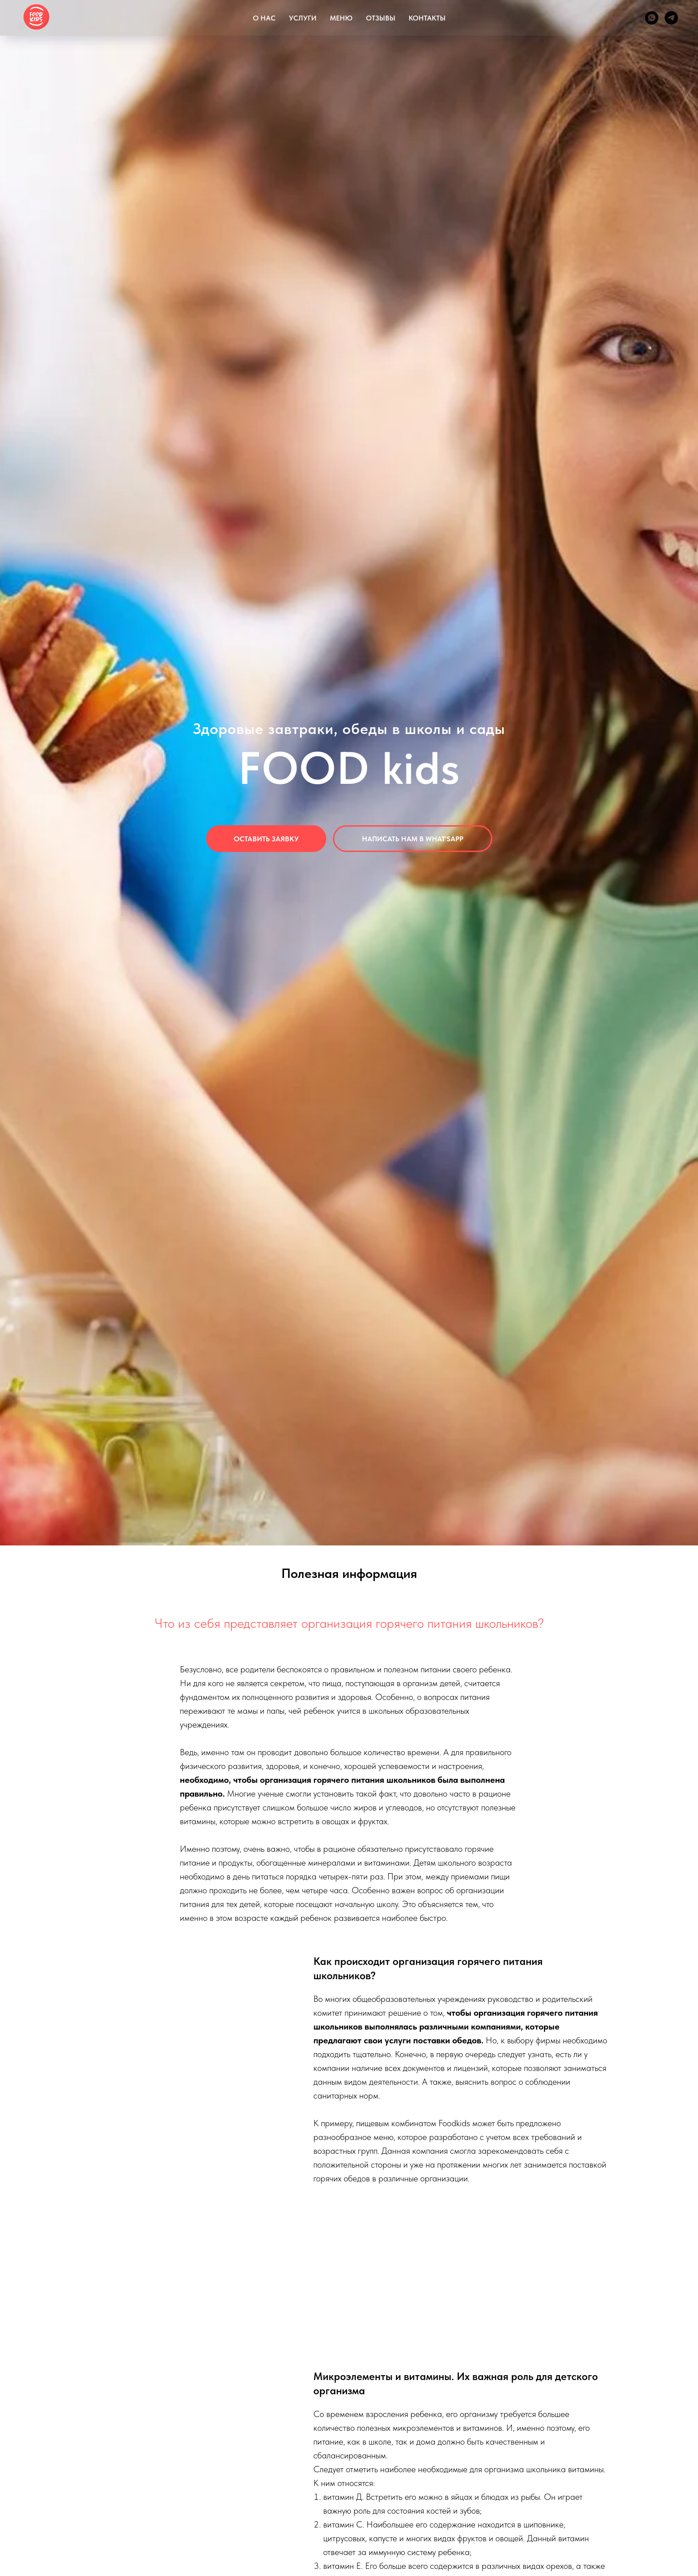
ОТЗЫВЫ (380, 18)
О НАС (264, 18)
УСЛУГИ (303, 18)
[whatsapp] (651, 17)
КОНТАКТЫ (427, 18)
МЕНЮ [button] (341, 18)
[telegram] (671, 17)
